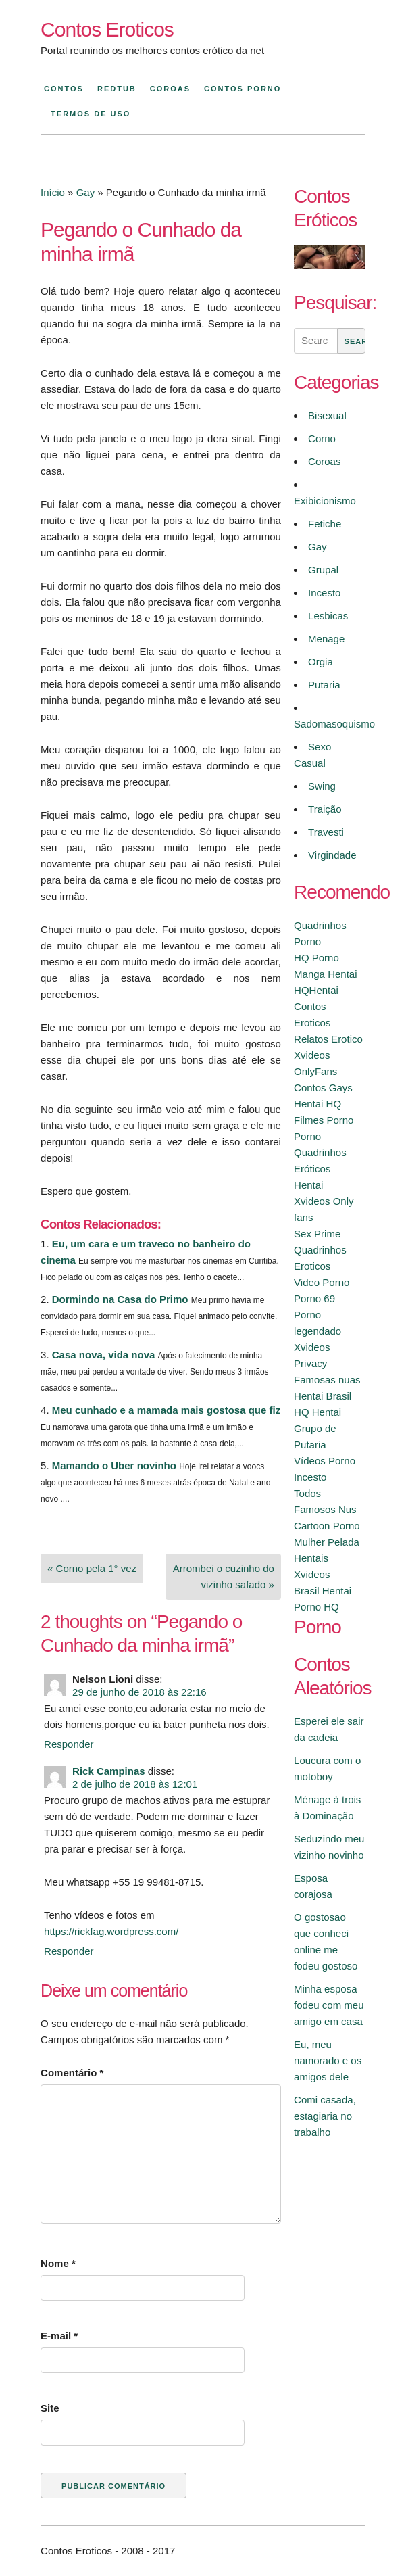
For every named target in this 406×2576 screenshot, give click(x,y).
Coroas (170, 89)
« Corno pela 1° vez (91, 1568)
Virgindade (332, 855)
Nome (58, 2263)
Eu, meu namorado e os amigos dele (327, 2060)
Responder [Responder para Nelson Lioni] (68, 1744)
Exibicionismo (325, 500)
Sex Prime (317, 1233)
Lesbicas (328, 615)
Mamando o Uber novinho (114, 1465)
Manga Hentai (325, 974)
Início (53, 192)
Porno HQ (316, 1607)
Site (50, 2408)
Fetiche (324, 523)
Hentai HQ (317, 1104)
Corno (322, 438)
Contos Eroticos (107, 29)
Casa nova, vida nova (103, 1354)
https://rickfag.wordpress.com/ (111, 1931)
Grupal (323, 569)
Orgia (320, 661)
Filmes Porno (323, 1120)
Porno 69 (314, 1298)
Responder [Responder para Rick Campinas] (68, 1951)
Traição (324, 809)
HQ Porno (316, 957)
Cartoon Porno (327, 1525)
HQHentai (316, 990)
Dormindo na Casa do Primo (120, 1299)
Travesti (326, 832)
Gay (85, 192)
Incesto (324, 592)
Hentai (308, 1185)
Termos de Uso (90, 114)
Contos (64, 89)
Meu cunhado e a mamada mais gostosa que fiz (166, 1410)
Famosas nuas (327, 1379)
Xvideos (312, 1574)
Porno (307, 1136)
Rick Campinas (108, 1771)
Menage (326, 638)
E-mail (59, 2335)
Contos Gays (323, 1087)
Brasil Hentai (322, 1590)
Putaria (324, 684)
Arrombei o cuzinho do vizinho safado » (223, 1576)
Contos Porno (242, 89)
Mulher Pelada (326, 1542)
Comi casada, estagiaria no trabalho (325, 2116)
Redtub (116, 89)
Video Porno (321, 1282)
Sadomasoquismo (334, 724)
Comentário (72, 2072)
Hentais (311, 1558)
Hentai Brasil (322, 1396)
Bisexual (327, 415)
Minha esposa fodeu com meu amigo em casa (328, 2005)
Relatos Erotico (328, 1039)
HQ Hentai (317, 1412)
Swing (322, 786)
